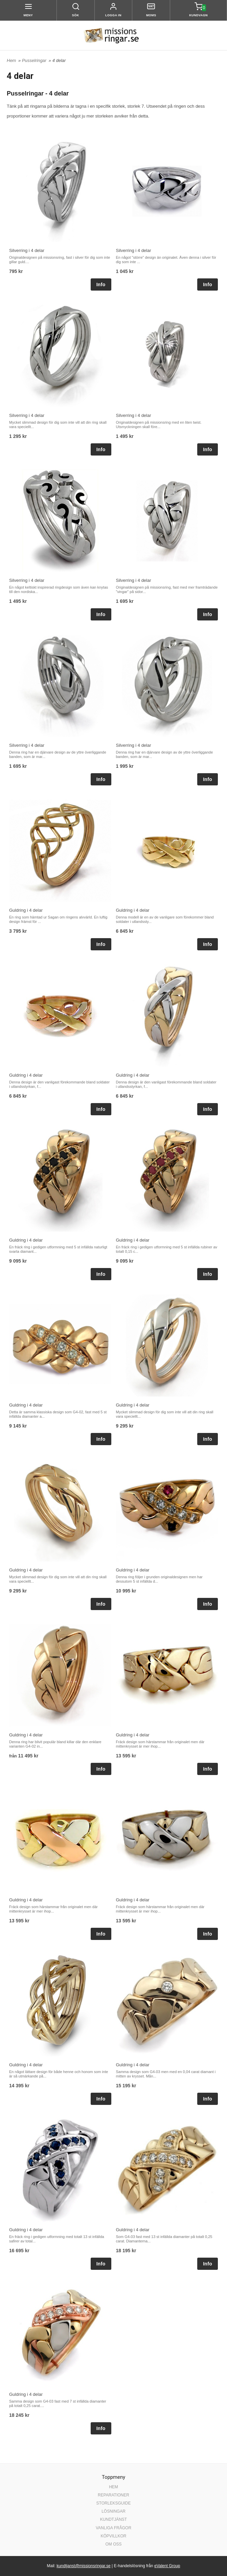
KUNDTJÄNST (113, 2519)
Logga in (113, 15)
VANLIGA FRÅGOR (113, 2528)
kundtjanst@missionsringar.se (83, 2565)
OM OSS (113, 2544)
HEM (113, 2487)
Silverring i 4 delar (26, 250)
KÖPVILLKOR (113, 2536)
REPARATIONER (113, 2495)
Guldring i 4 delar (26, 910)
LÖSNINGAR (113, 2511)
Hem (11, 60)
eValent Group (167, 2565)
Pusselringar (35, 60)
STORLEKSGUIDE (113, 2503)
